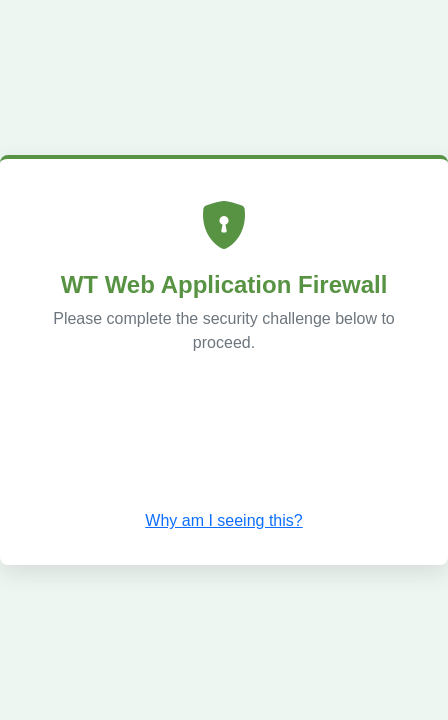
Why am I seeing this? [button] (223, 520)
